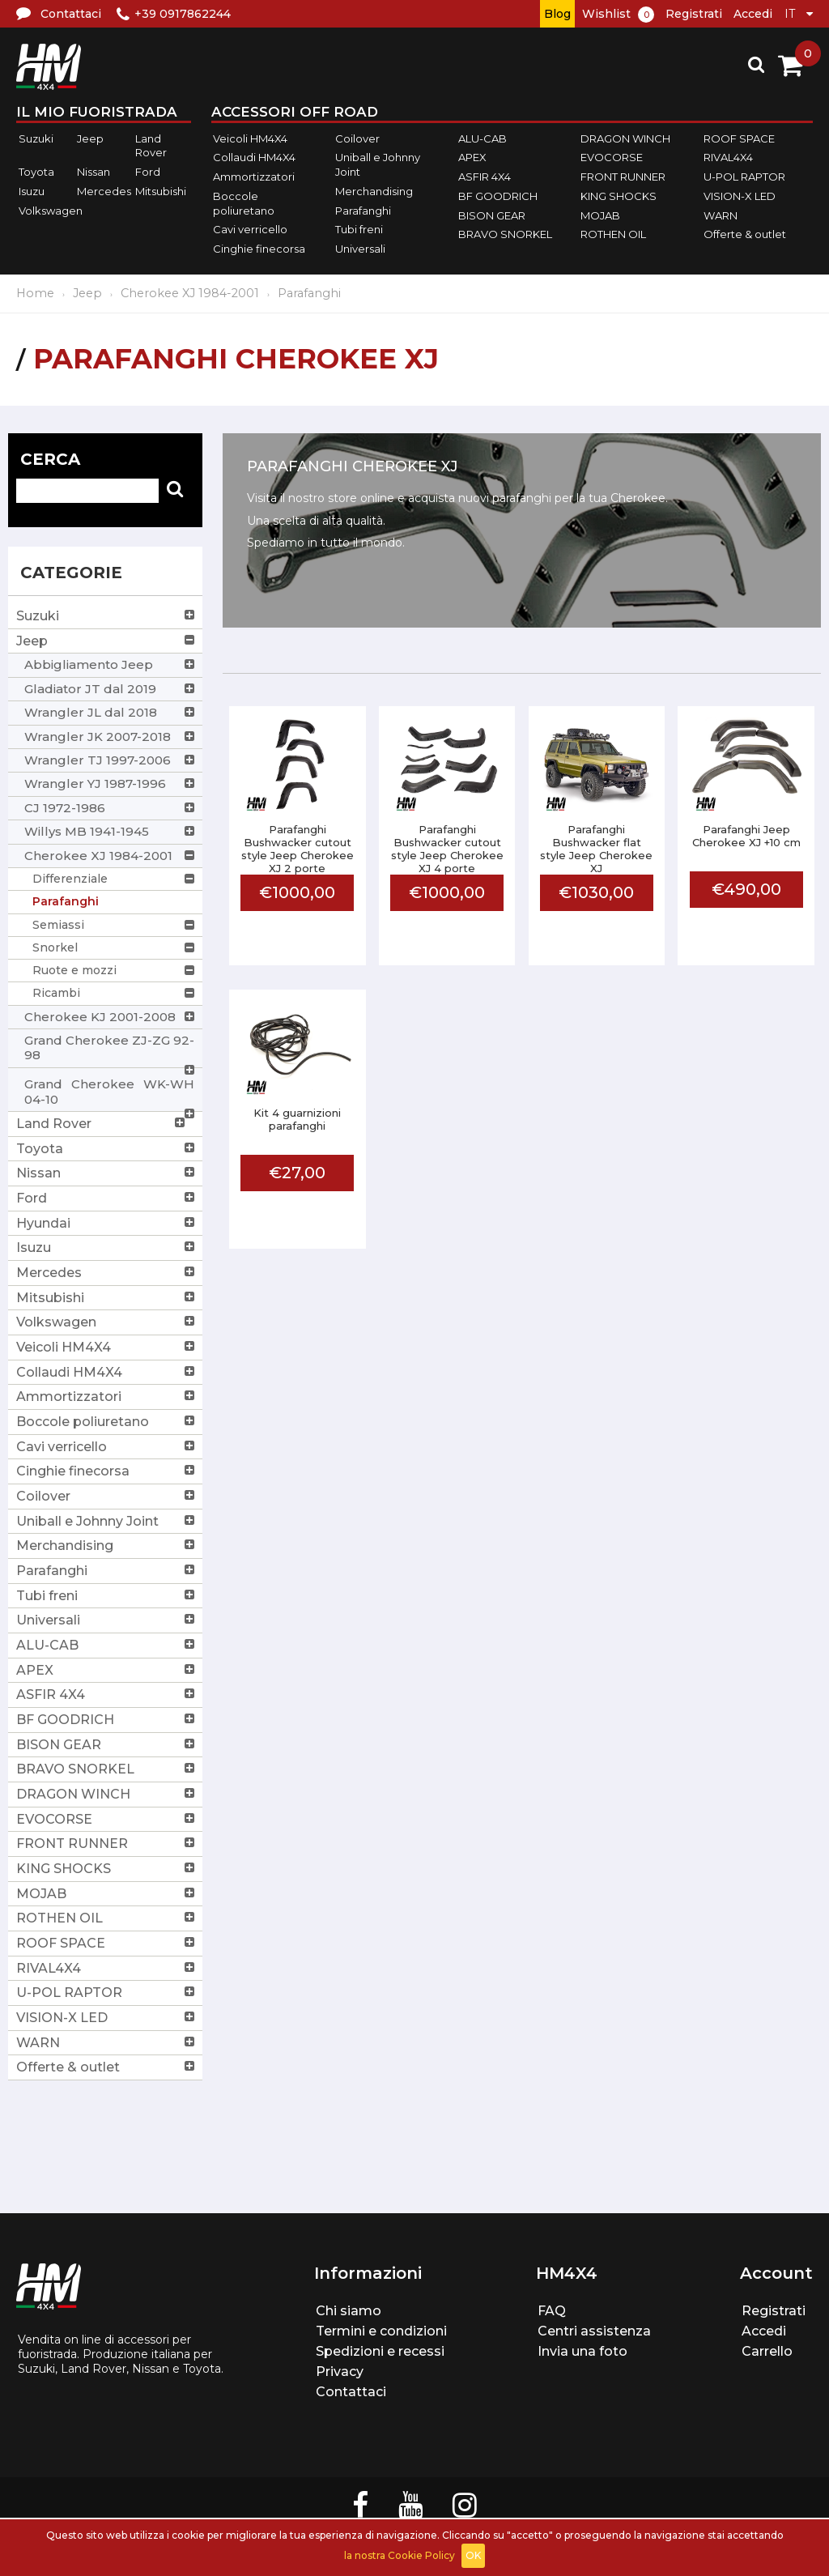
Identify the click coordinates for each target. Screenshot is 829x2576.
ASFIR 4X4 (484, 176)
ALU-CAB (482, 138)
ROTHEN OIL (613, 234)
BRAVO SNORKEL (505, 234)
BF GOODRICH (498, 195)
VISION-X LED (740, 195)
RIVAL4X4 (728, 157)
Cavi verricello (250, 229)
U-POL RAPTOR (744, 176)
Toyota (36, 171)
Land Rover (151, 146)
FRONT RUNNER (622, 176)
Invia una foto (582, 2351)
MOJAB (600, 215)
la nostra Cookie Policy (399, 2555)
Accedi (752, 13)
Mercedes (104, 191)
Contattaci (351, 2391)
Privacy (339, 2371)
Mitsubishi (160, 191)
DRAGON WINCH (625, 138)
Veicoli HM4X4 (250, 138)
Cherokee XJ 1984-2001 (190, 293)
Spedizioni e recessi (380, 2351)
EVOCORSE (611, 157)
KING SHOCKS (618, 195)
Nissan (93, 171)
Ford (147, 171)
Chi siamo (348, 2310)
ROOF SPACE (739, 138)
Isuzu (32, 191)
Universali (360, 248)
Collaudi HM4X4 (254, 157)
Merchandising (374, 191)
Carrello (767, 2351)
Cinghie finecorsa (259, 248)
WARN (721, 215)
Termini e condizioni (381, 2331)
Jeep (90, 138)
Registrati (693, 13)
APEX (472, 157)
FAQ (552, 2310)
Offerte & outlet (745, 234)
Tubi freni (359, 229)
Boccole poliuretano (243, 203)
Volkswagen (51, 210)
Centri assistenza (594, 2331)
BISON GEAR (491, 215)
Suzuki (36, 138)
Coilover (357, 138)
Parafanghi (363, 210)
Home (35, 293)
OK (473, 2555)
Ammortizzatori (254, 176)
